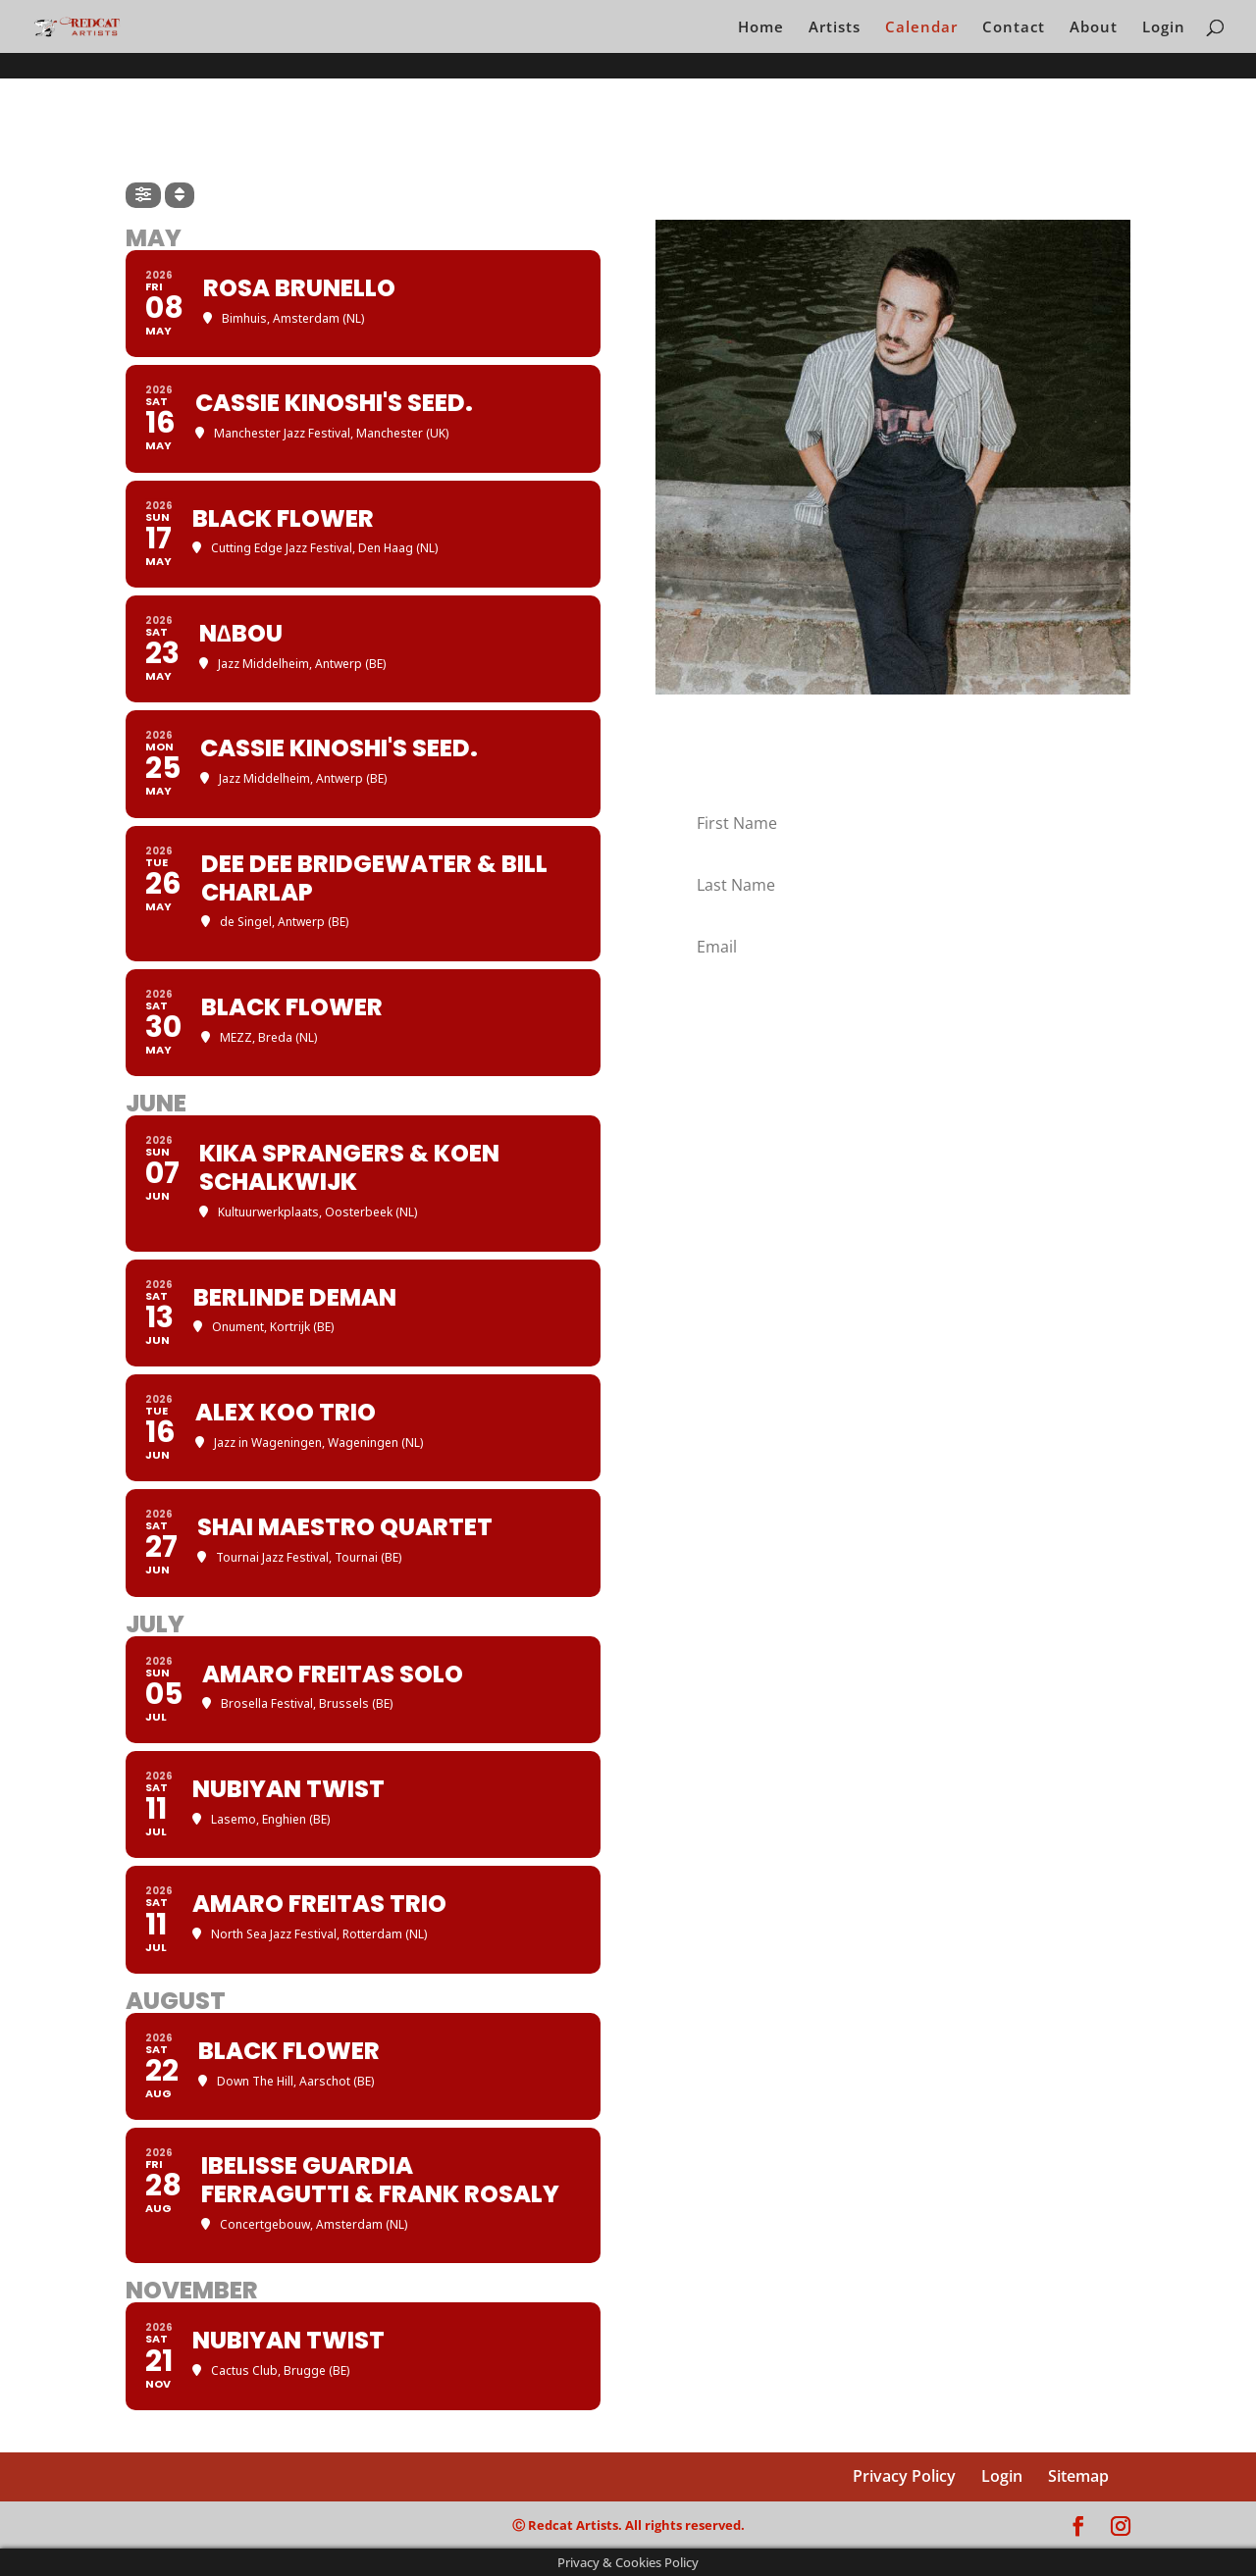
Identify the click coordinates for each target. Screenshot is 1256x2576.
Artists (835, 28)
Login (1163, 28)
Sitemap (1078, 2476)
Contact (1013, 28)
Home (761, 28)
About (1094, 28)
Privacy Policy (904, 2476)
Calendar (921, 28)
